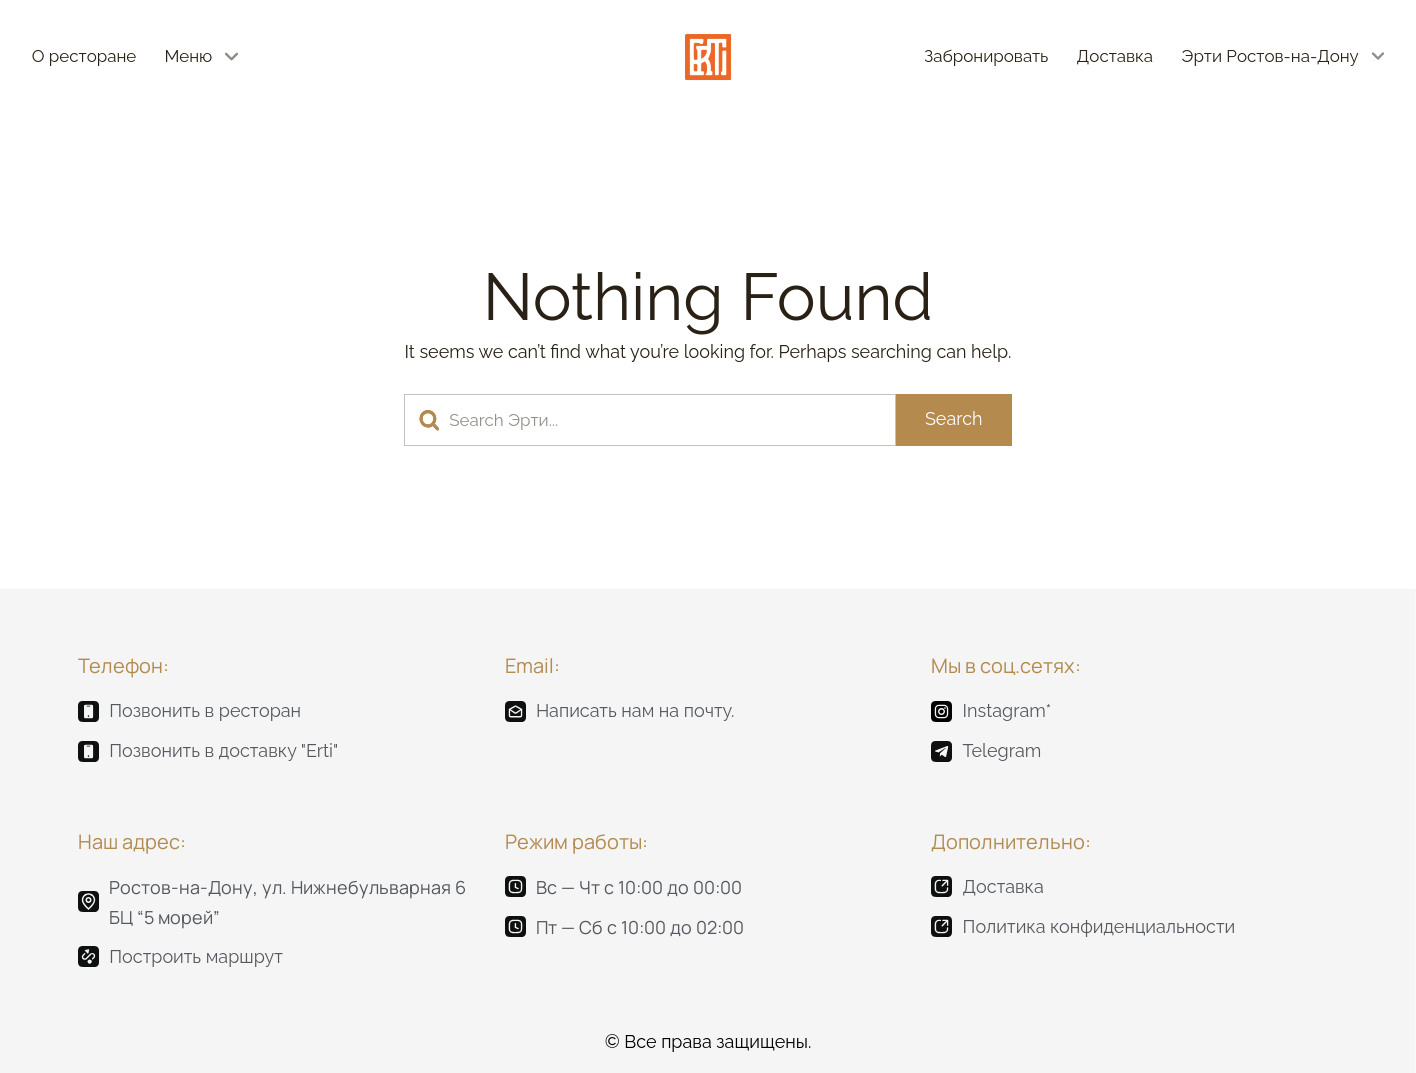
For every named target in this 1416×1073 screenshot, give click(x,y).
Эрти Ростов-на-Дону (1269, 56)
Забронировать (986, 56)
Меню (189, 56)
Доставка (1115, 56)
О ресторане (84, 56)
